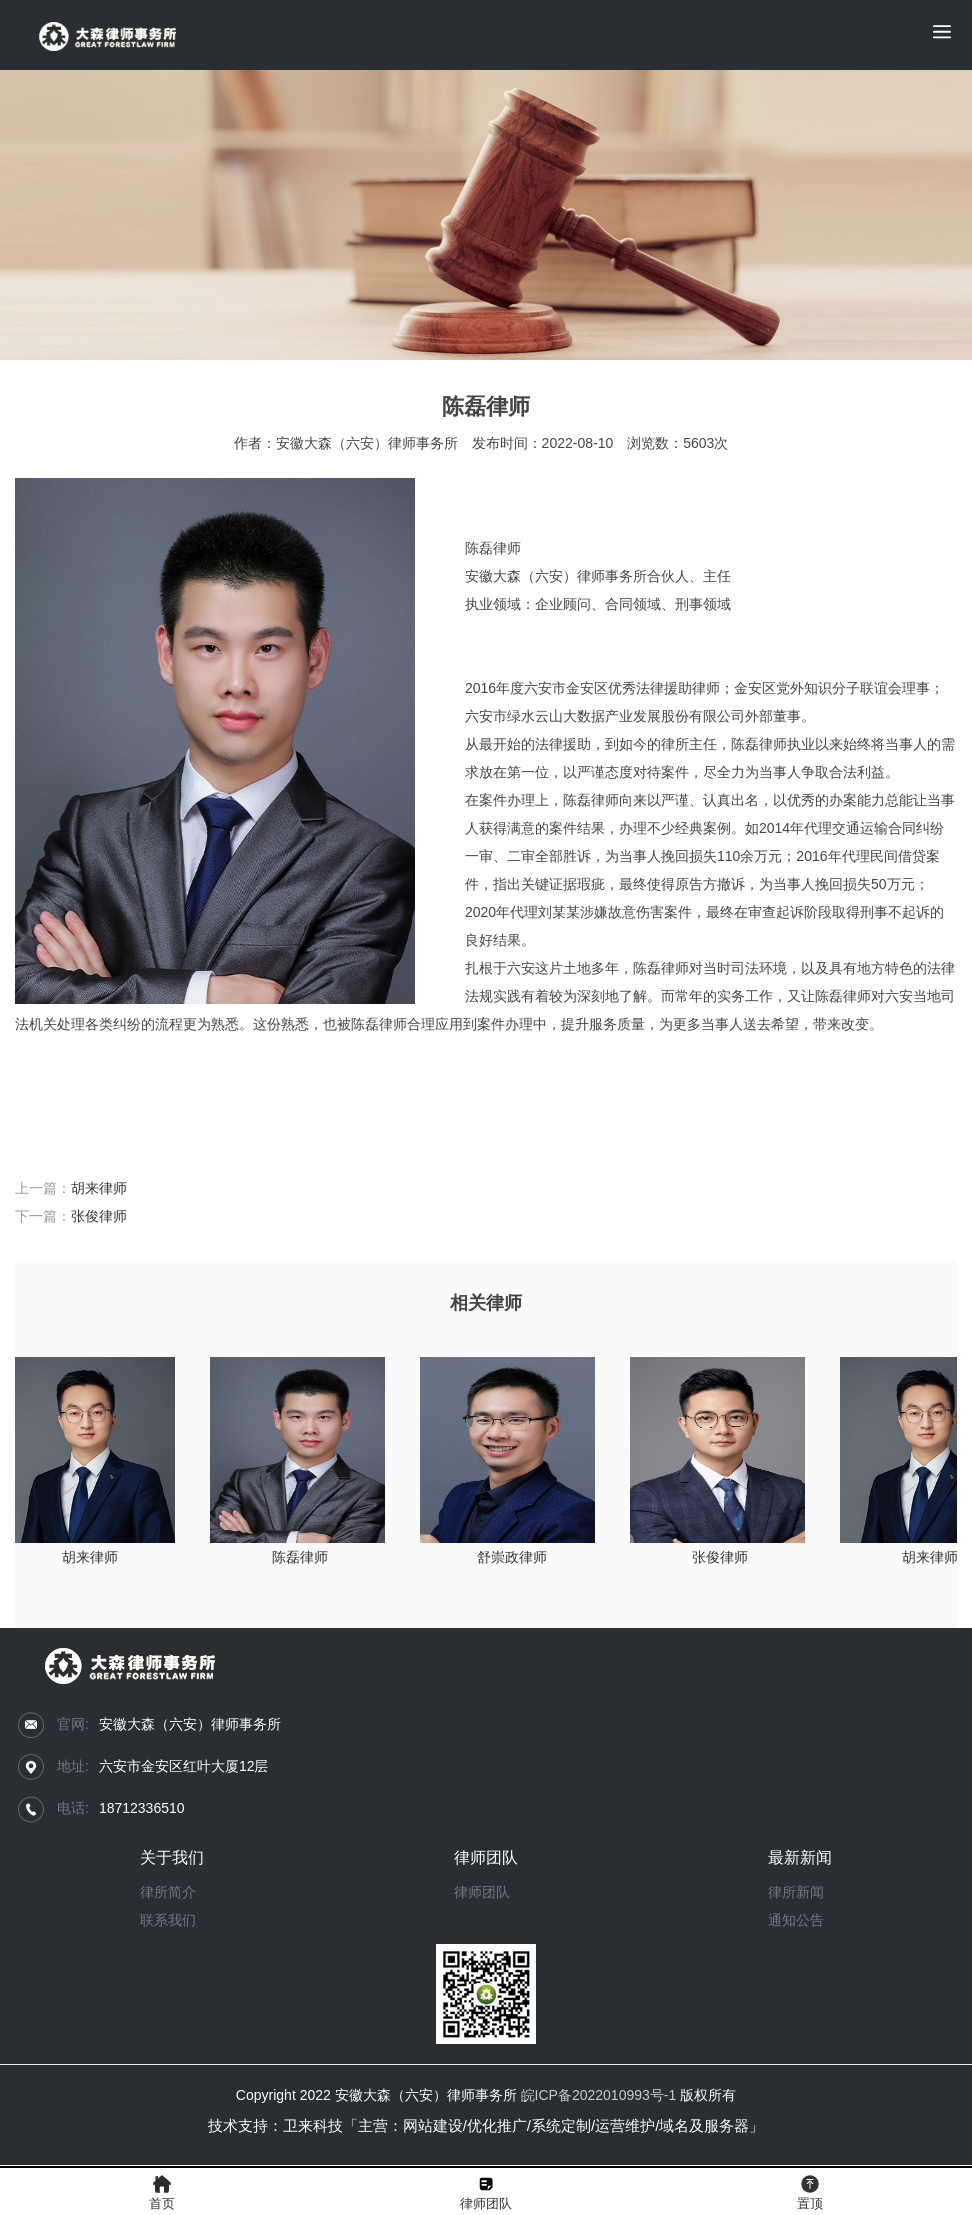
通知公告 (796, 1920)
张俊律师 (99, 1216)
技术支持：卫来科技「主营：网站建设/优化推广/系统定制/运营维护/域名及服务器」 (486, 2125)
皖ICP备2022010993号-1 (599, 2095)
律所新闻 (796, 1892)
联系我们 (168, 1920)
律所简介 (168, 1892)
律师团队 (482, 1892)
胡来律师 (99, 1188)
